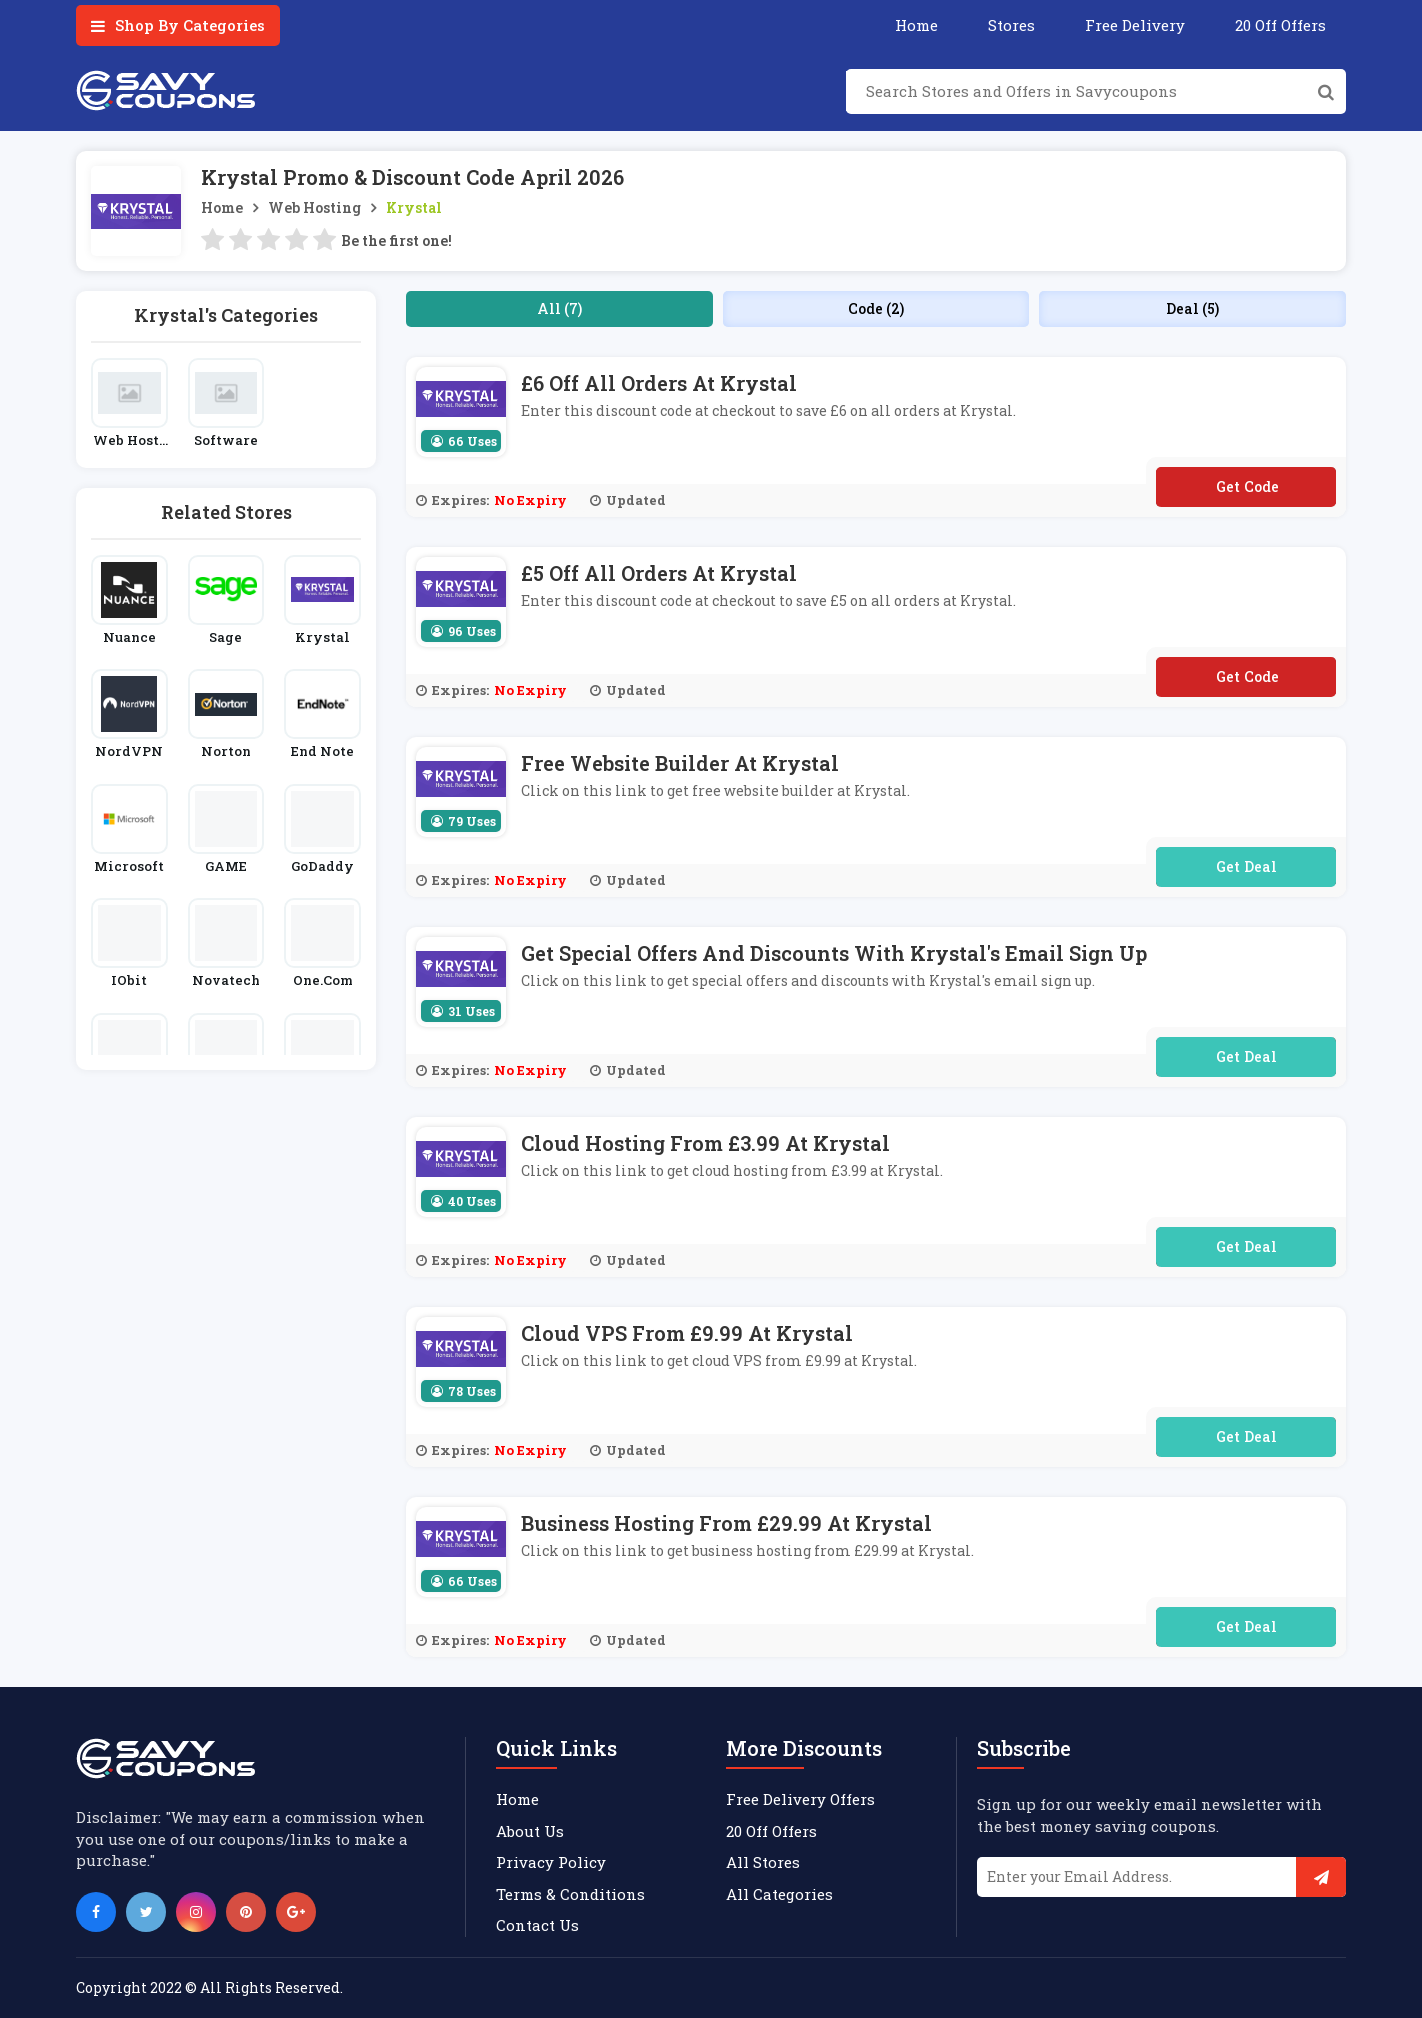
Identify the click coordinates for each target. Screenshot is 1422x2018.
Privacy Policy (551, 1862)
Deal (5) (1192, 308)
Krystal (414, 207)
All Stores (763, 1862)
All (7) (559, 308)
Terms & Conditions (570, 1894)
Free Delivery (1135, 25)
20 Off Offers (1280, 25)
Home (916, 25)
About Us (530, 1831)
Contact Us (537, 1925)
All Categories (779, 1894)
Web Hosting (314, 207)
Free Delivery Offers (800, 1799)
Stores (1011, 25)
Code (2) (876, 308)
